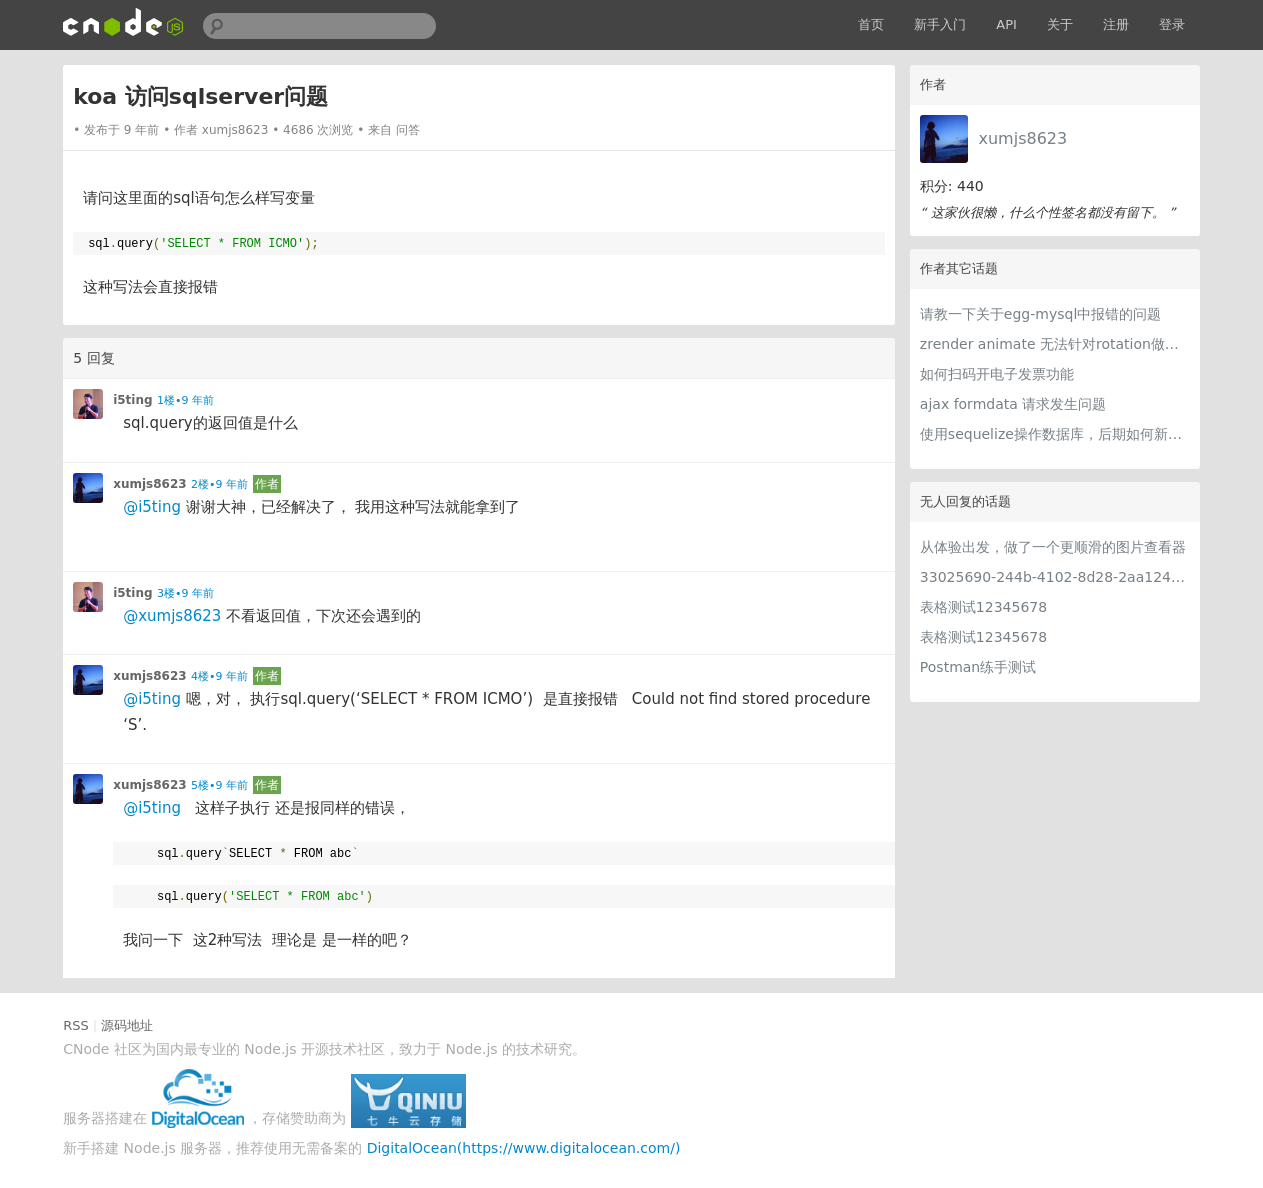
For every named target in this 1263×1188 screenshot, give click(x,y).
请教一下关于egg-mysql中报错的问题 (1040, 314)
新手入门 (940, 24)
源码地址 (127, 1025)
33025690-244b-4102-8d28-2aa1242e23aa (1055, 577)
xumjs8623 (1022, 138)
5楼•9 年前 (219, 785)
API (1006, 24)
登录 (1172, 24)
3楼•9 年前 (185, 593)
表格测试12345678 (983, 607)
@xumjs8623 (172, 616)
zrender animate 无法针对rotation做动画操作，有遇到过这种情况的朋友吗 (1055, 344)
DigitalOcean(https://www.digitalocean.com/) (524, 1148)
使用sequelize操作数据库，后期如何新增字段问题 (1055, 434)
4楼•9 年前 (219, 676)
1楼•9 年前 (185, 400)
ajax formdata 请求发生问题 (1013, 404)
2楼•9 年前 (219, 484)
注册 (1116, 24)
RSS (76, 1025)
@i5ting (152, 507)
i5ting (132, 400)
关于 (1060, 24)
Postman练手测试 (978, 667)
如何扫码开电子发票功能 (997, 374)
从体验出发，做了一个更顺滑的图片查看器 (1053, 547)
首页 (871, 24)
